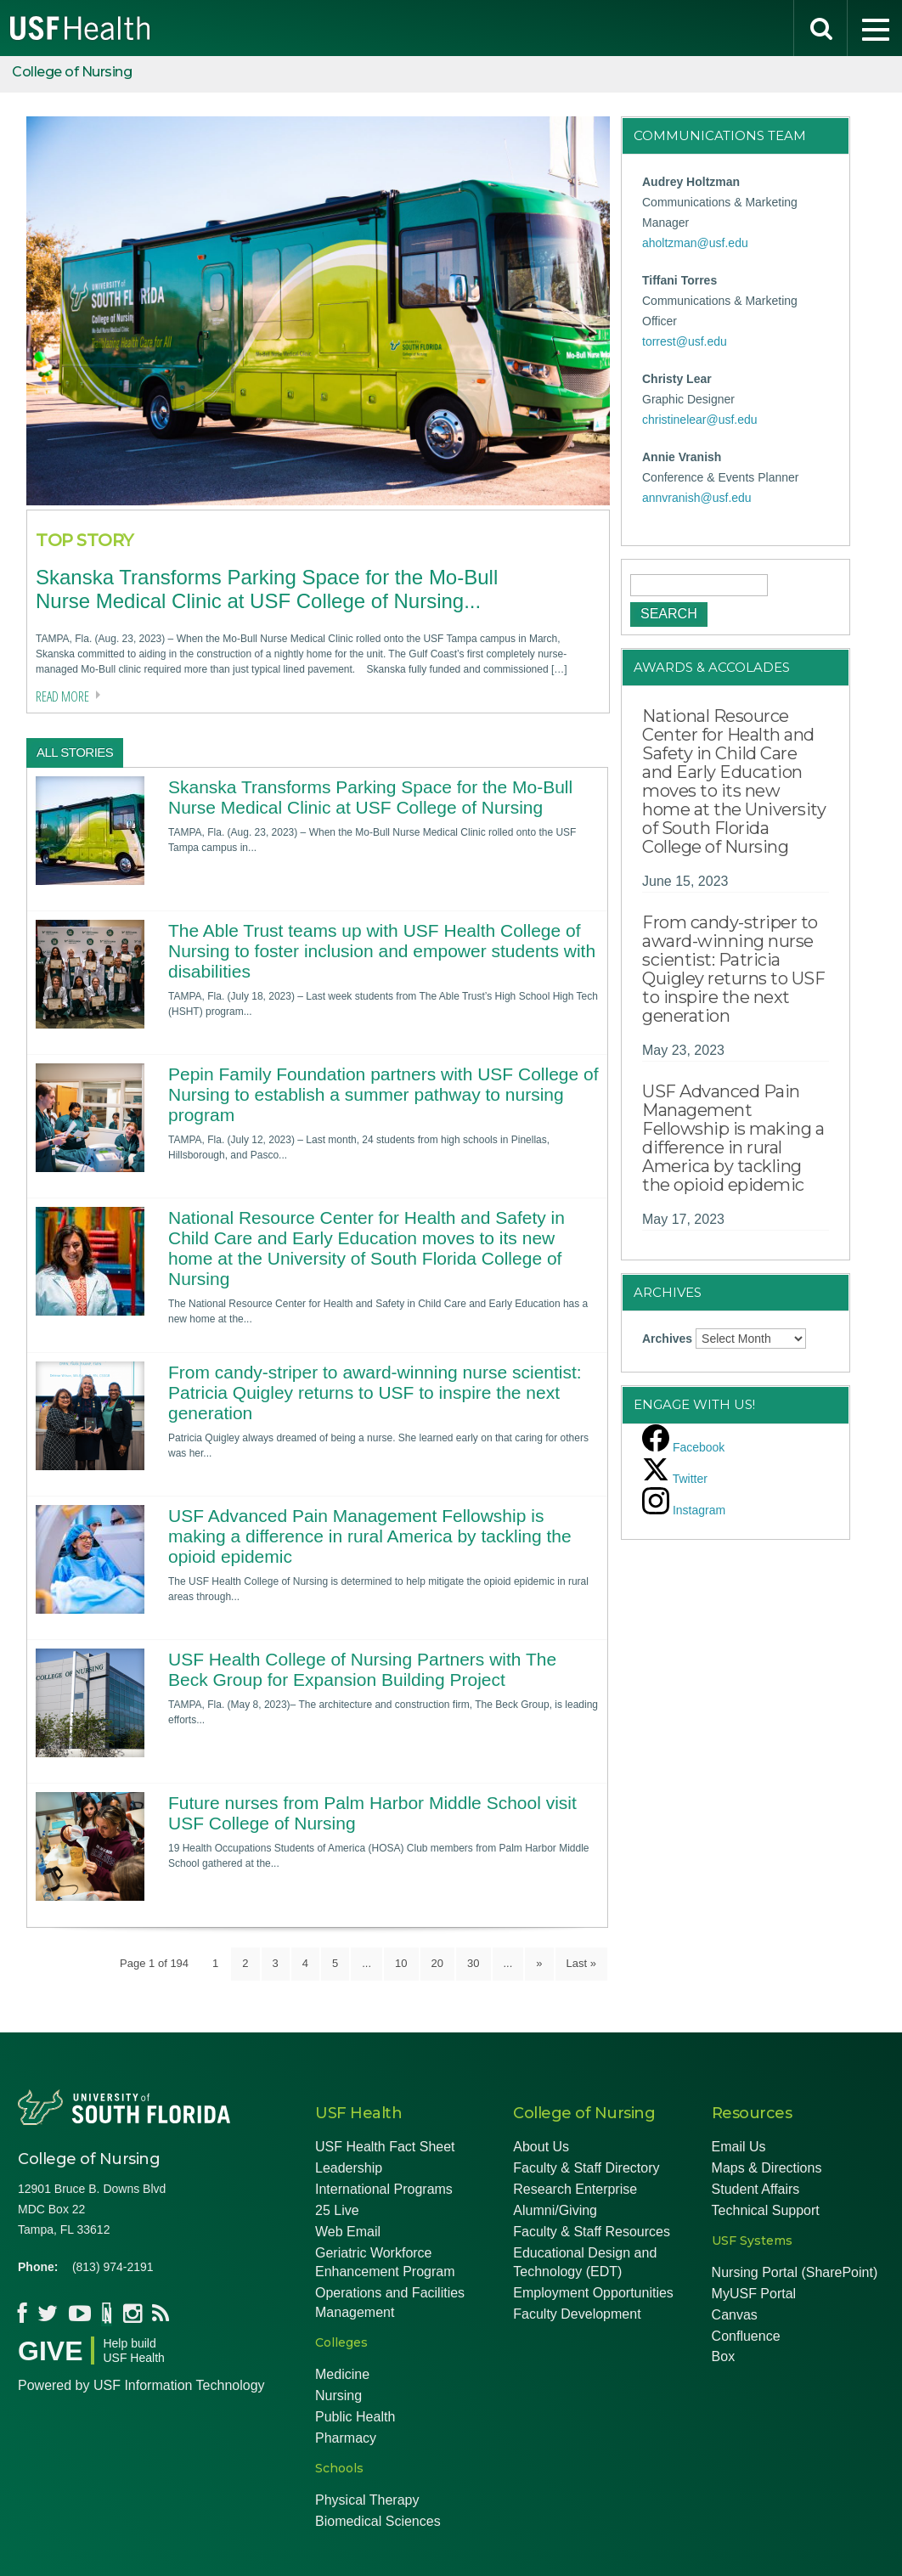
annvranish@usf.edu (697, 497)
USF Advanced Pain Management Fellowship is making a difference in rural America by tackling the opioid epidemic (370, 1536)
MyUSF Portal (754, 2293)
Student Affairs (756, 2189)
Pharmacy (345, 2438)
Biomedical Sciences (378, 2521)
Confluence (746, 2336)
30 (473, 1963)
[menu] (875, 28)
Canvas (735, 2315)
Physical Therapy (367, 2500)
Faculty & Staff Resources (591, 2231)
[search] (820, 28)
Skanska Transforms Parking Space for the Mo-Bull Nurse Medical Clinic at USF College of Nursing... (267, 589)
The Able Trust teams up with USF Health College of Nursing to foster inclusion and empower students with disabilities (381, 951)
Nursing (338, 2395)
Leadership (348, 2168)
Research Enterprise (575, 2189)
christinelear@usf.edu (700, 419)
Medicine (342, 2374)
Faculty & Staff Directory (586, 2168)
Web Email (348, 2231)
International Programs (384, 2189)
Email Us (739, 2146)
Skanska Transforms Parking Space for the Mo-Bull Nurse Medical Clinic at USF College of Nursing (370, 797)
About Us (541, 2146)
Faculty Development (576, 2314)
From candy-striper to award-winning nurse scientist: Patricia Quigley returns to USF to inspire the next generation (375, 1392)
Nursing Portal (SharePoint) (795, 2272)
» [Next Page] (539, 1963)
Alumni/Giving (555, 2210)
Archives (667, 1338)
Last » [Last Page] (581, 1963)
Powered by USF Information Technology (141, 2385)
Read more (62, 696)
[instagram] (683, 1510)
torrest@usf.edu (684, 341)
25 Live (337, 2210)
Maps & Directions (767, 2168)
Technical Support (766, 2210)
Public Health (355, 2417)
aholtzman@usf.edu (695, 243)
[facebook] (683, 1447)
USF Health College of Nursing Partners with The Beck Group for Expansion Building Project (362, 1669)
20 (437, 1963)
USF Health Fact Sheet (385, 2146)
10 (401, 1963)
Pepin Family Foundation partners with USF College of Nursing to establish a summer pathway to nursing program (383, 1094)
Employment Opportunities (593, 2293)
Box (724, 2356)
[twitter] (675, 1478)
